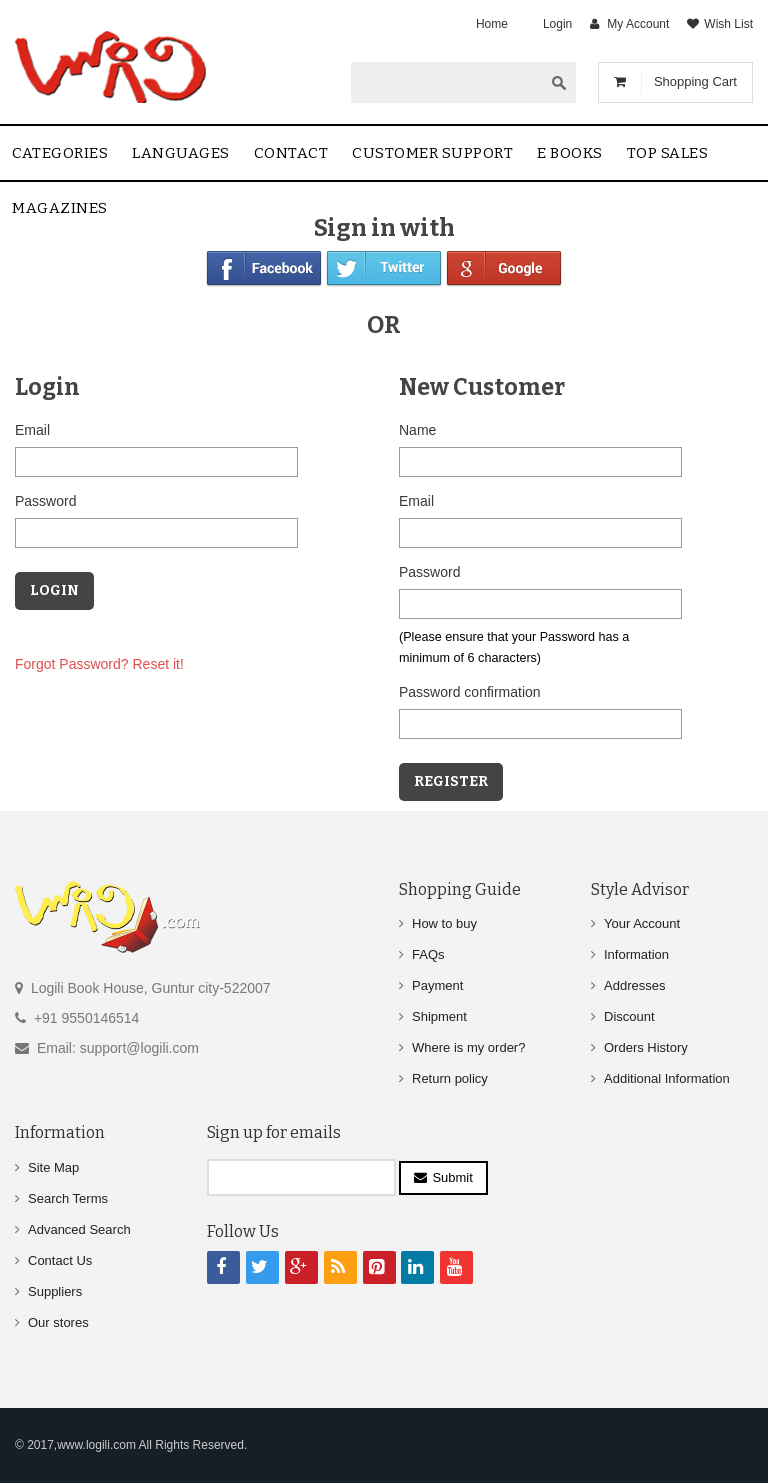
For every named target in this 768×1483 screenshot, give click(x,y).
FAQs (428, 954)
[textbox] (447, 82)
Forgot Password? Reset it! (99, 664)
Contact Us (60, 1260)
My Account (638, 24)
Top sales (668, 153)
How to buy (444, 923)
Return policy (450, 1078)
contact (291, 153)
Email (32, 430)
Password (45, 501)
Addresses (634, 985)
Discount (629, 1016)
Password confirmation (470, 692)
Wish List (728, 24)
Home (492, 24)
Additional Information (667, 1078)
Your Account (642, 923)
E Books (570, 153)
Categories (60, 153)
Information (636, 954)
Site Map (53, 1167)
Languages (181, 153)
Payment (437, 985)
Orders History (646, 1047)
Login (557, 24)
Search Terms (68, 1198)
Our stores (58, 1322)
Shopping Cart (695, 81)
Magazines (60, 208)
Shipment (439, 1016)
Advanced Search (79, 1229)
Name (417, 430)
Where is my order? (468, 1047)
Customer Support (432, 153)
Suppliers (55, 1291)
